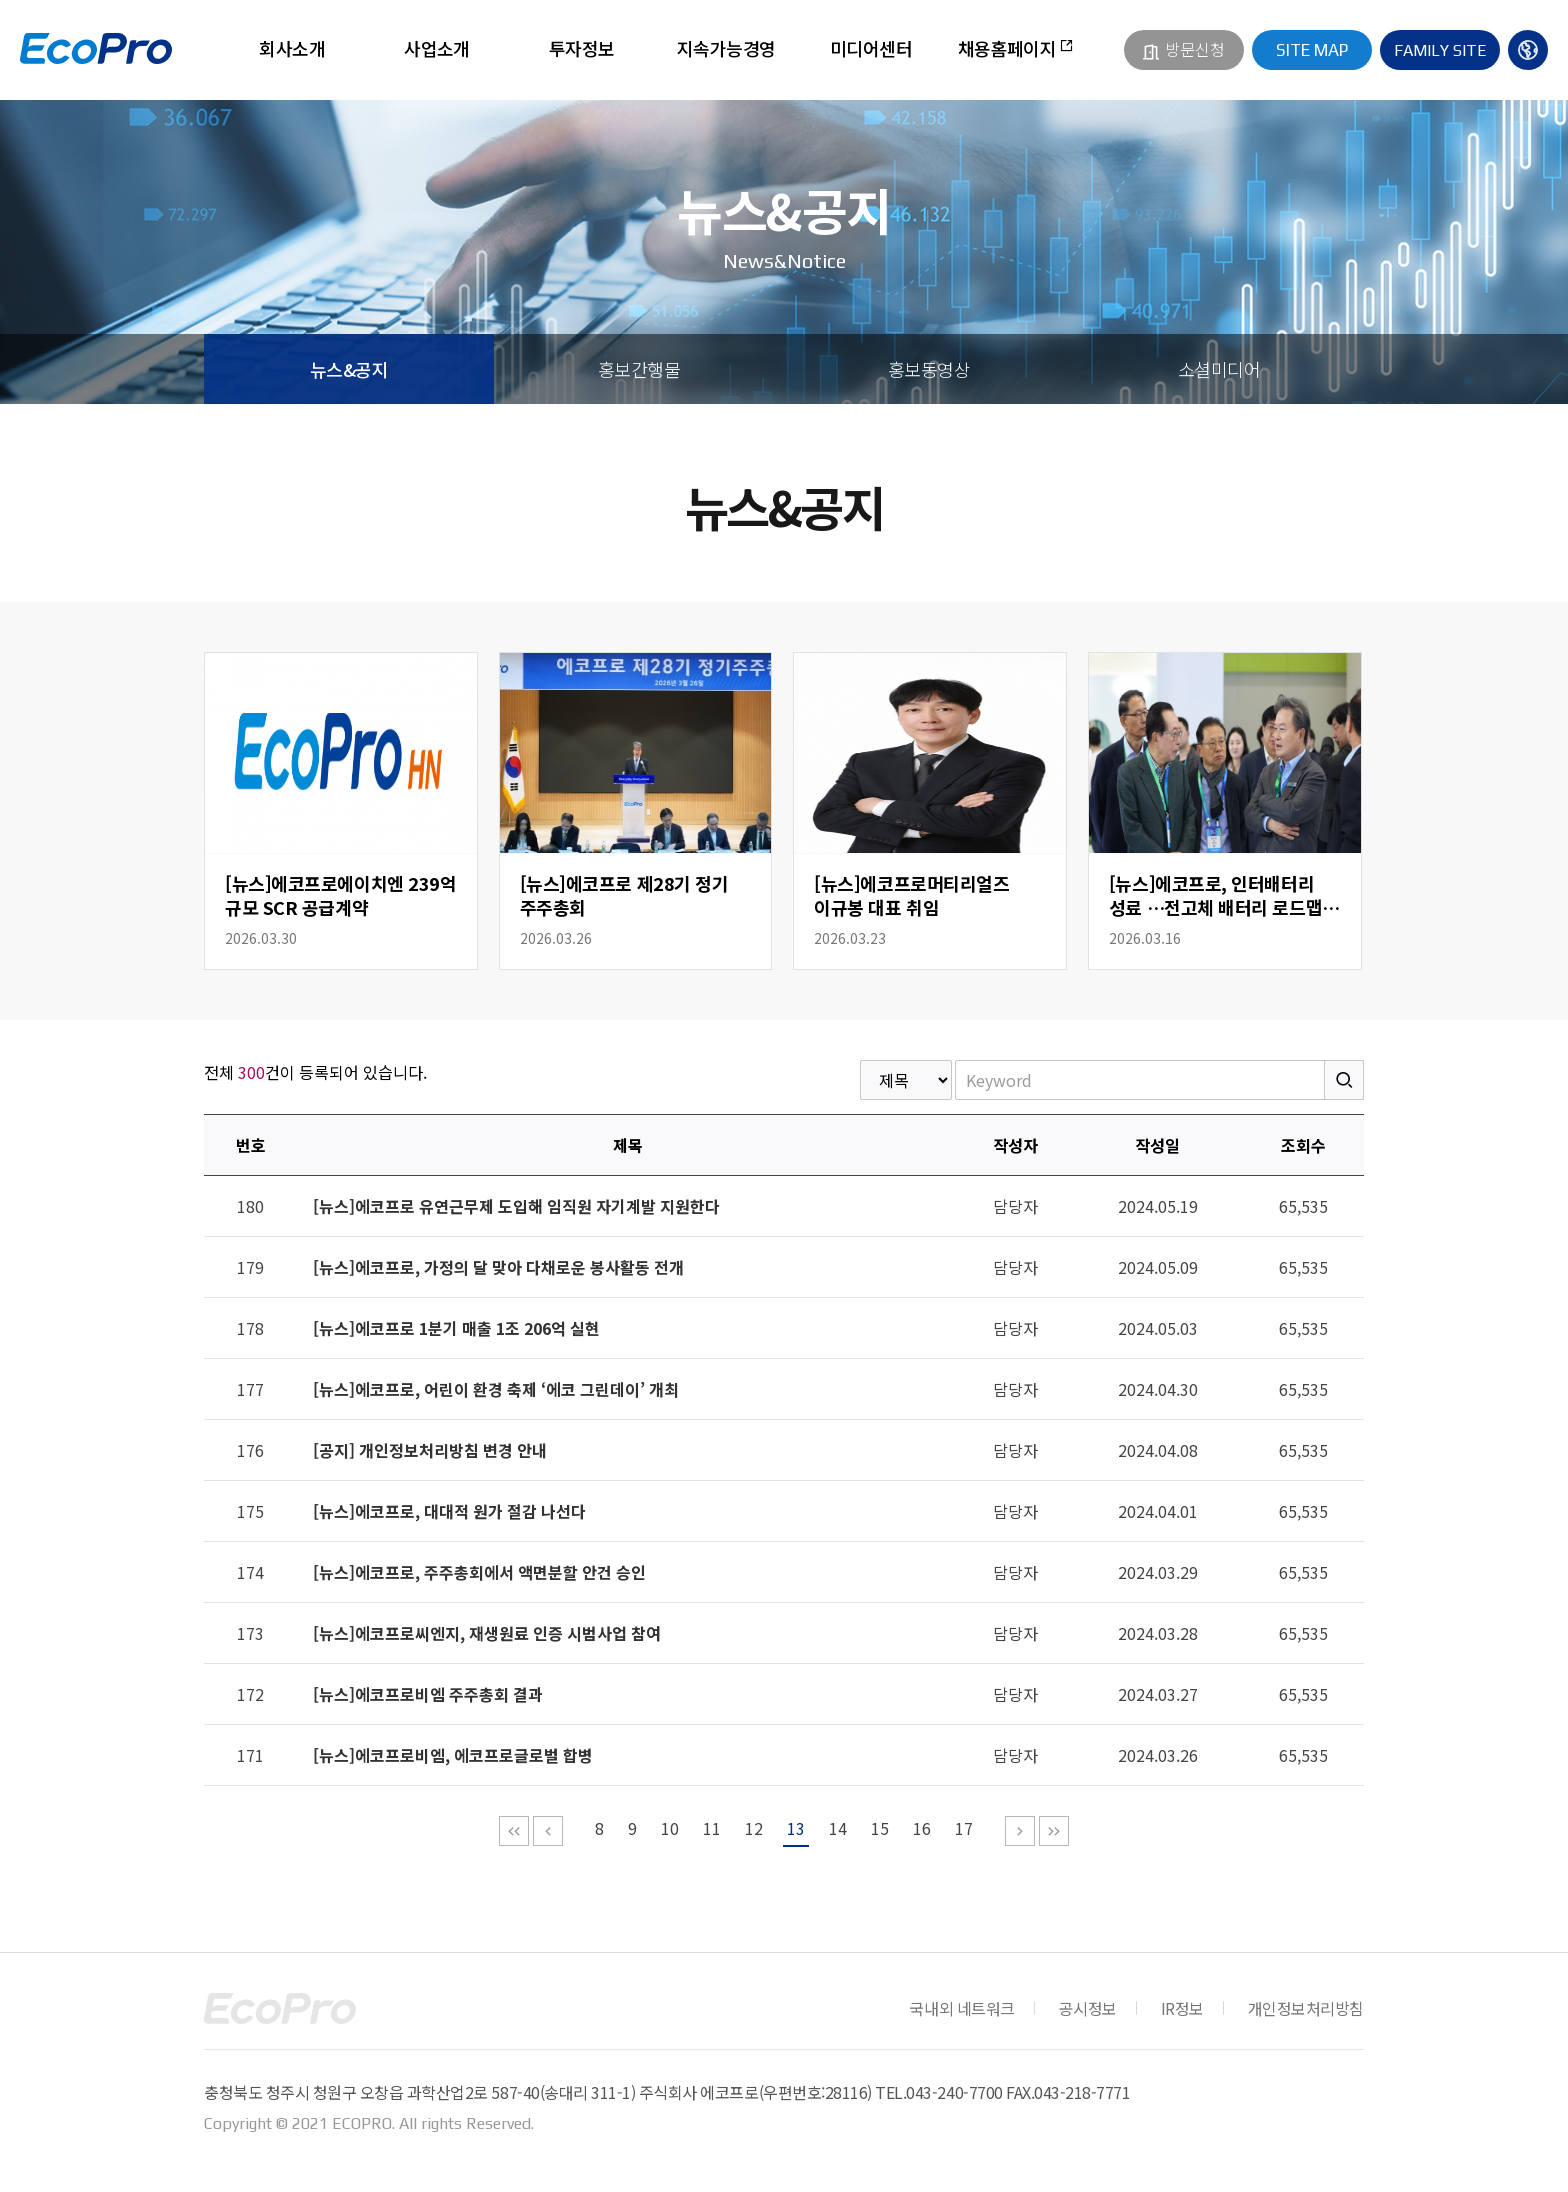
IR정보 (1182, 2008)
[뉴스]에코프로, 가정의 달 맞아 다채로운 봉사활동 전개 (498, 1267)
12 (754, 1828)
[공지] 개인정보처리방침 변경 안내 (430, 1450)
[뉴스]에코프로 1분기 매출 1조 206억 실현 (456, 1328)
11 (712, 1828)
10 (670, 1828)
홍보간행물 (639, 369)
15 (880, 1828)
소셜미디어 (1219, 369)
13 (796, 1828)
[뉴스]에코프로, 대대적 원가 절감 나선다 (449, 1511)
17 (964, 1828)
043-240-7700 (954, 2092)
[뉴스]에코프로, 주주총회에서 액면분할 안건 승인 (479, 1572)
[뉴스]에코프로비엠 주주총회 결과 (428, 1694)
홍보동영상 (929, 369)
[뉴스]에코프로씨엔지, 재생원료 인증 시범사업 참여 (487, 1633)
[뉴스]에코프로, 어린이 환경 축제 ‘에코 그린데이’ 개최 (496, 1389)
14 (838, 1828)
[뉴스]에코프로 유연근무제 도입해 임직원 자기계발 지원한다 (516, 1206)
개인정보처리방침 (1306, 2008)
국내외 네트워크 (961, 2008)
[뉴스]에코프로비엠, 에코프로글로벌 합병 (453, 1755)
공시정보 (1088, 2008)
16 (922, 1828)
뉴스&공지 (349, 369)
